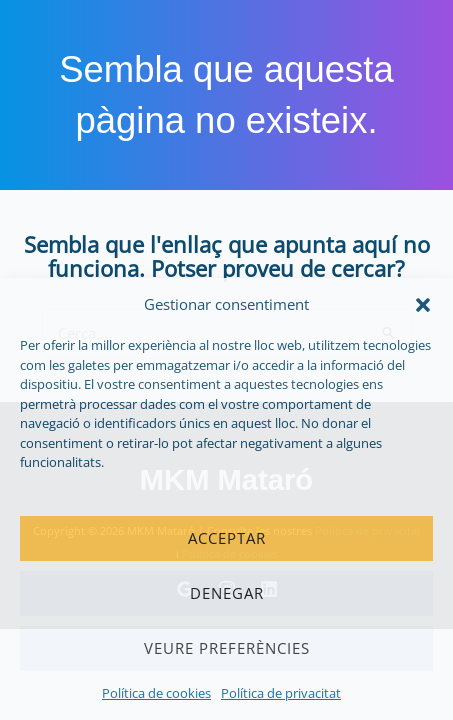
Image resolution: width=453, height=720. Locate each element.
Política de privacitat (281, 693)
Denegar (227, 593)
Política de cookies (156, 693)
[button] (423, 305)
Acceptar (227, 538)
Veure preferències (227, 648)
